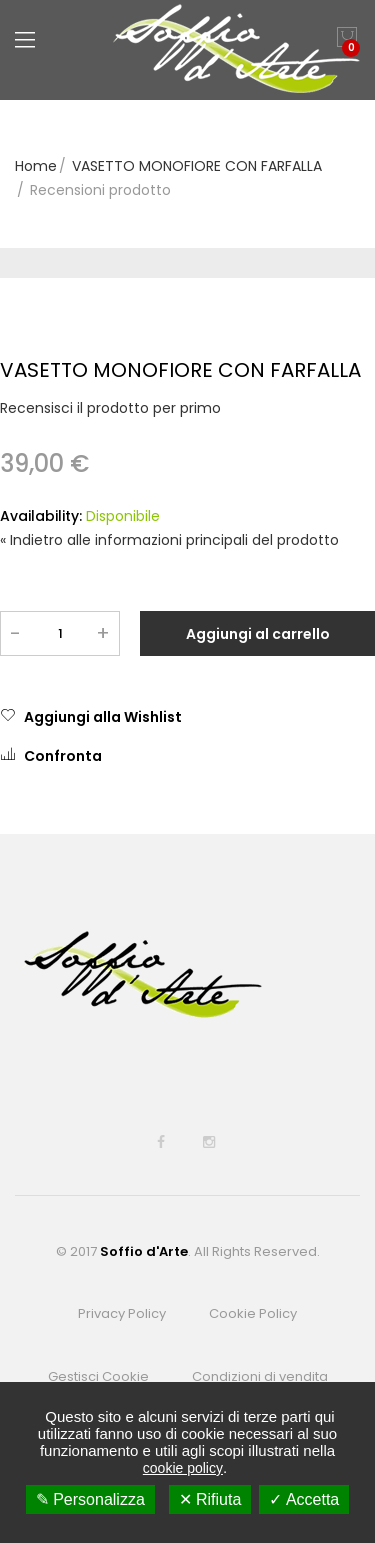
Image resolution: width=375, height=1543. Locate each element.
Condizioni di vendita (260, 1376)
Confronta (51, 756)
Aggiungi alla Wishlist (91, 717)
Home (36, 166)
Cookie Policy (253, 1313)
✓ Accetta (304, 1499)
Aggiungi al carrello (258, 634)
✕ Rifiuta (210, 1499)
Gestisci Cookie (98, 1376)
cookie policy (183, 1468)
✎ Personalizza (90, 1499)
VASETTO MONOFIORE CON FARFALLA (197, 166)
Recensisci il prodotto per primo (110, 408)
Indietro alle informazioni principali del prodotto (169, 540)
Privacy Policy (122, 1313)
